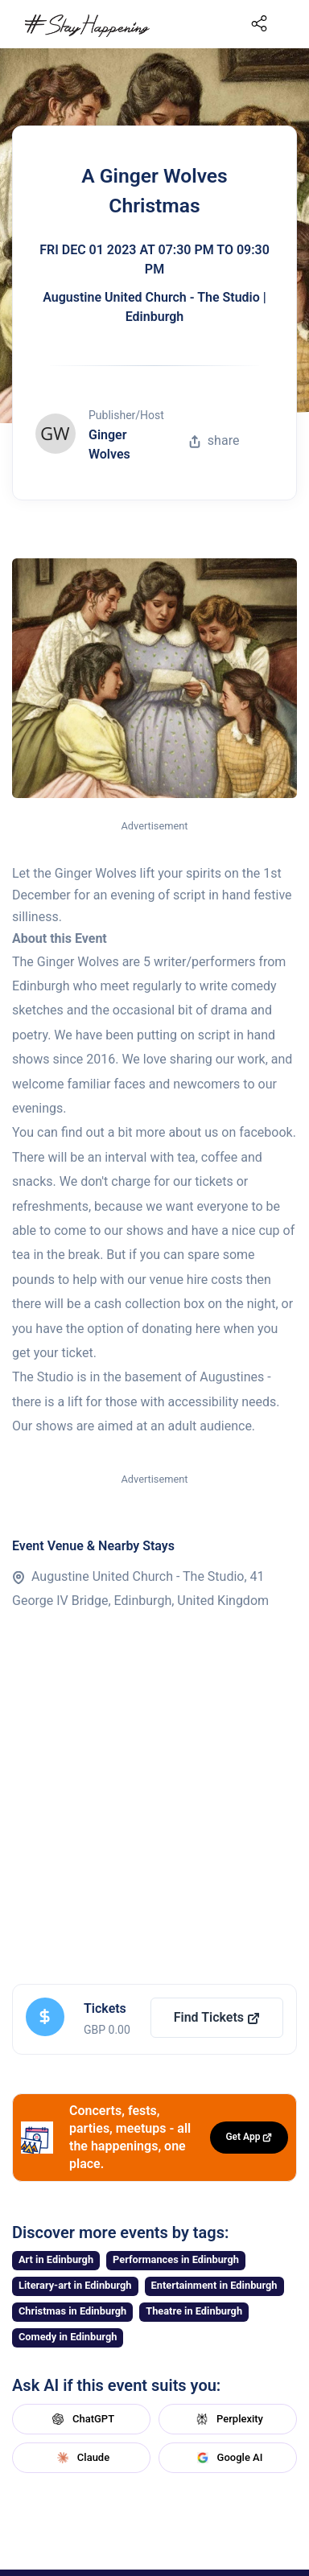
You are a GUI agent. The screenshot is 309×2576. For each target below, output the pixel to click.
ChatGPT (81, 2419)
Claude (81, 2457)
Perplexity (227, 2419)
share (214, 440)
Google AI (228, 2457)
